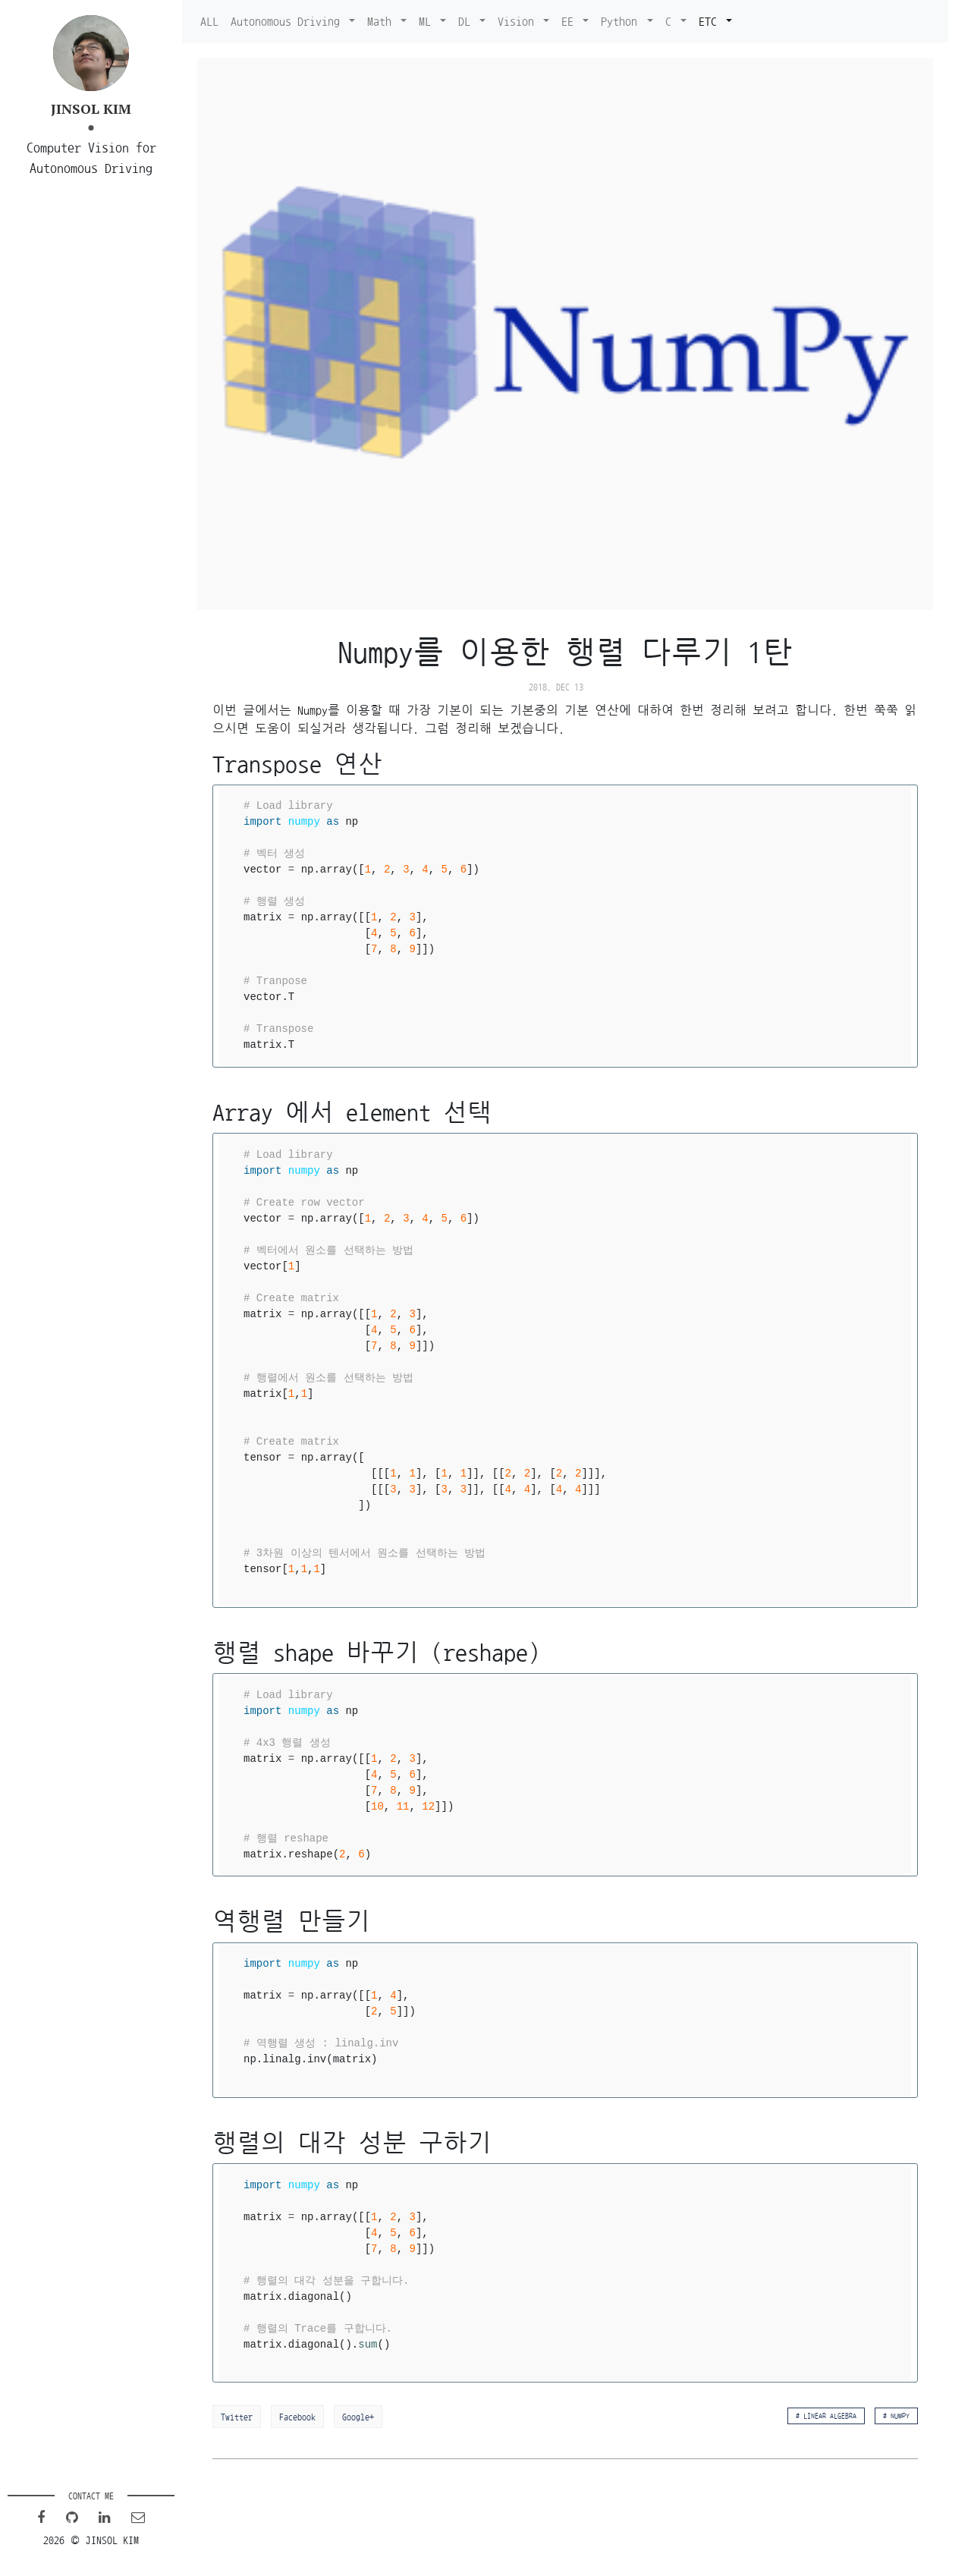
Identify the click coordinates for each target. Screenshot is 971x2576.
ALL (209, 21)
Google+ (358, 2416)
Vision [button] (519, 21)
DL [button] (467, 21)
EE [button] (570, 21)
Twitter (237, 2416)
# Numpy (896, 2416)
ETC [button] (711, 21)
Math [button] (382, 21)
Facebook (297, 2416)
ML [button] (428, 21)
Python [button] (622, 21)
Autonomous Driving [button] (288, 21)
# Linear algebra (826, 2416)
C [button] (671, 21)
